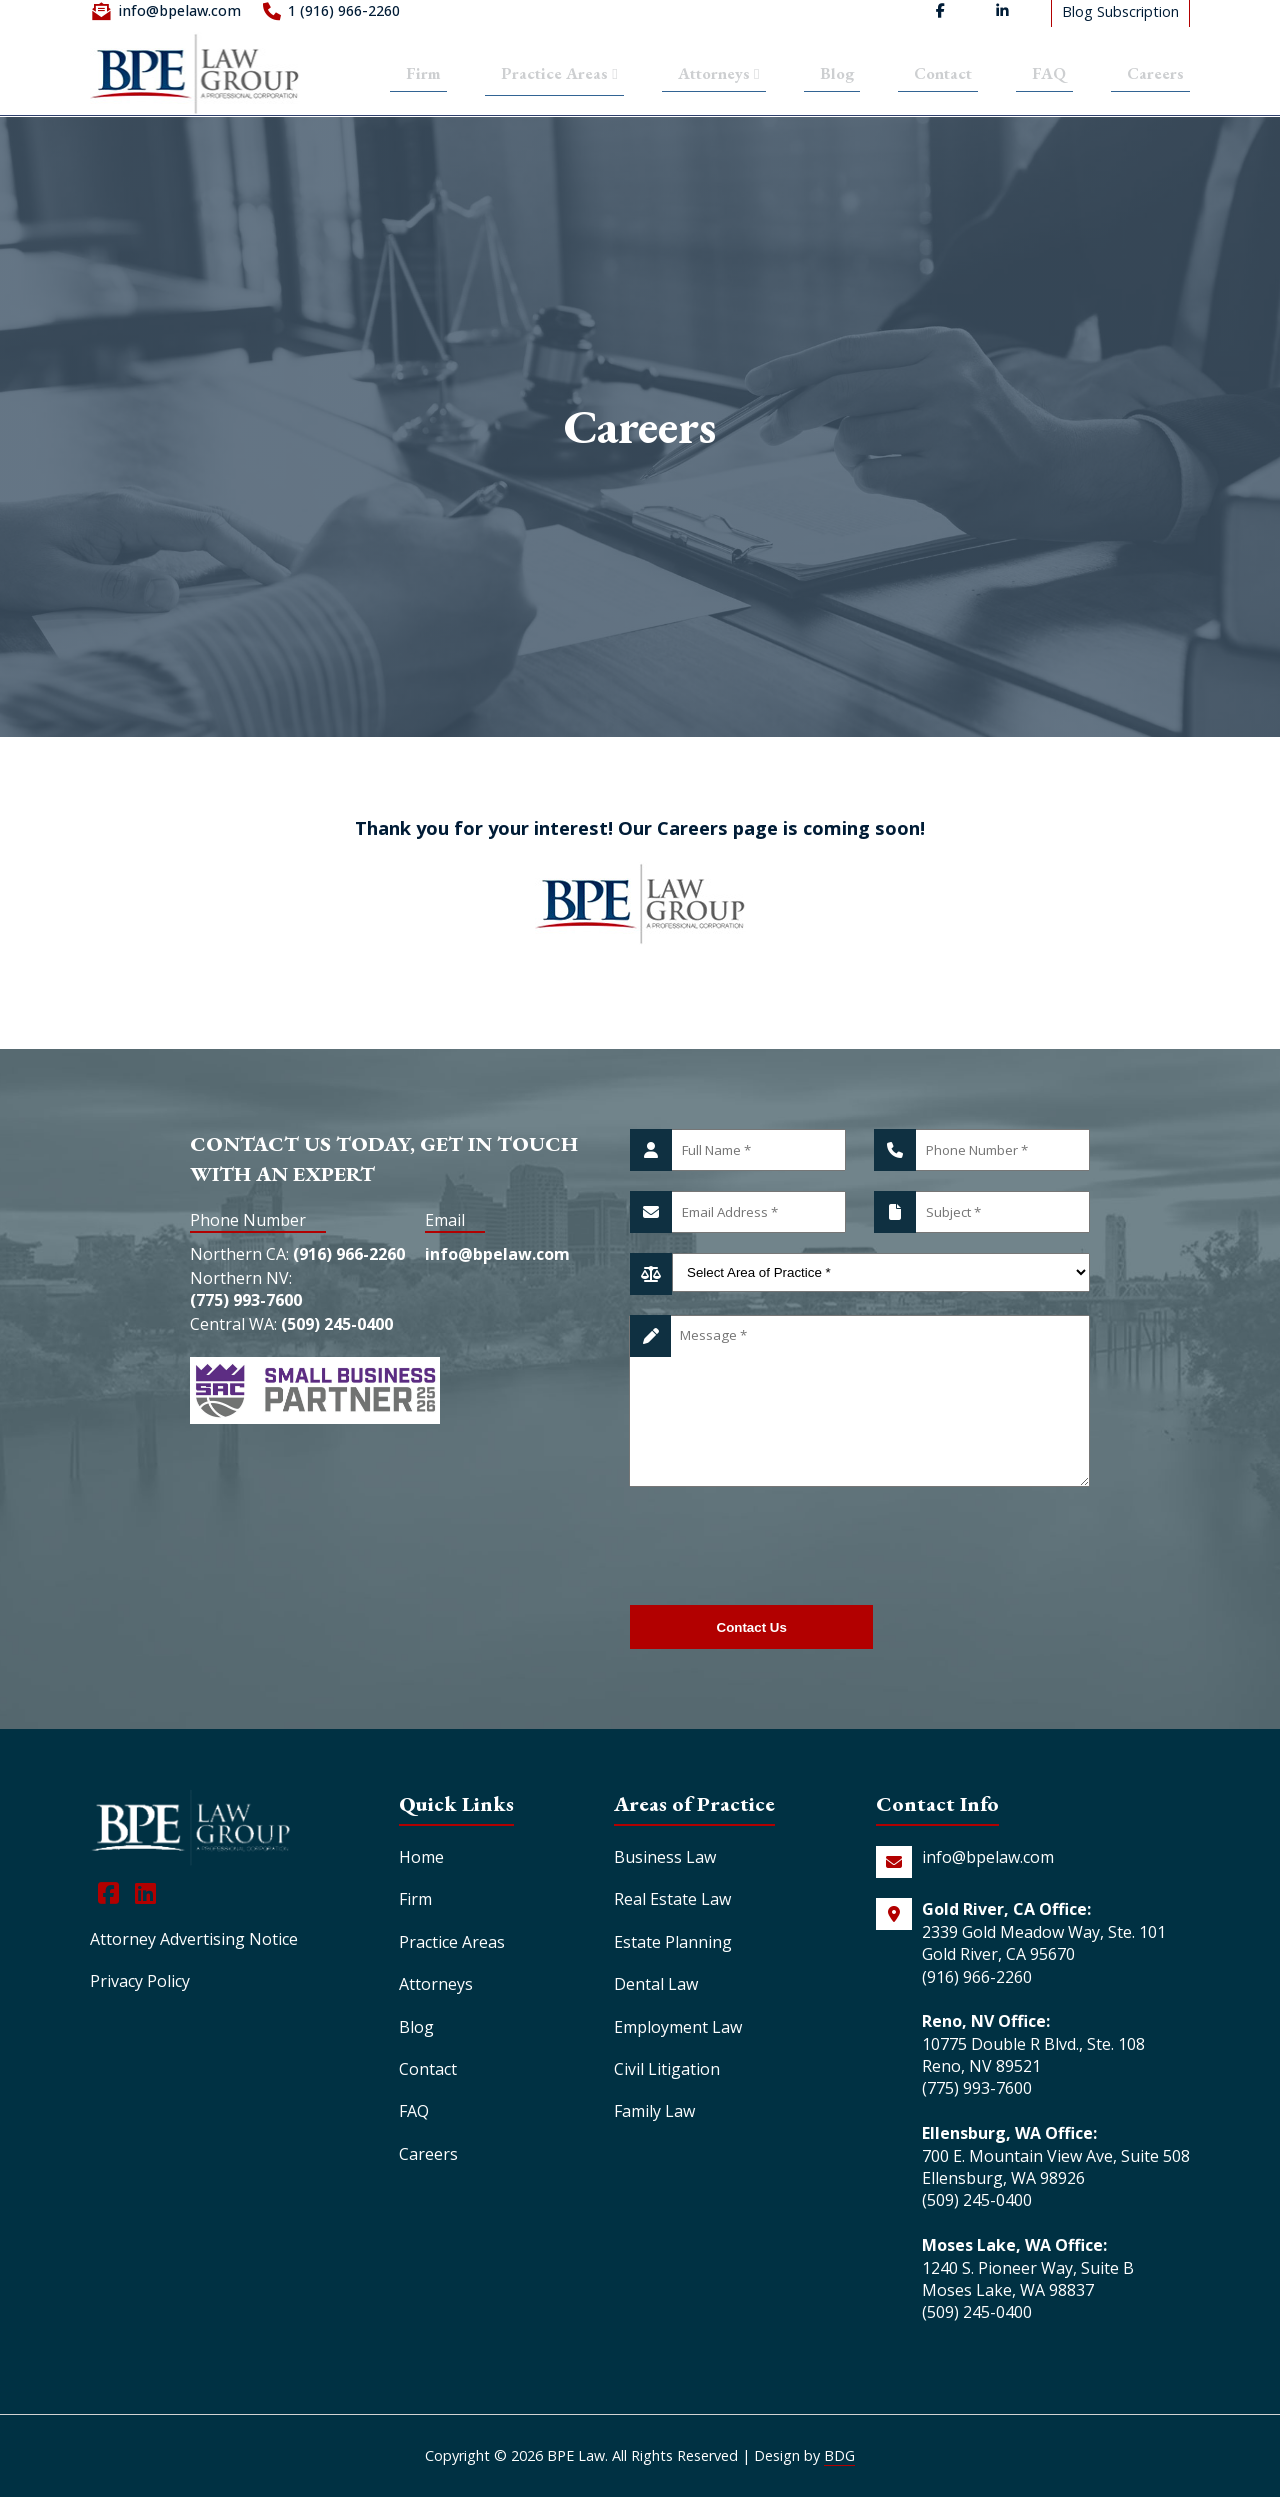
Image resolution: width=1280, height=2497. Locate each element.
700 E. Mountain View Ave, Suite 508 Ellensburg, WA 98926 (1056, 2167)
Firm (410, 75)
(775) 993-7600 (246, 1315)
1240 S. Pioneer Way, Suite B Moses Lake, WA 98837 (1028, 2279)
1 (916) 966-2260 (344, 15)
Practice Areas (549, 74)
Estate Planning (673, 1942)
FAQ (1053, 75)
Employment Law (678, 2027)
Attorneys (718, 75)
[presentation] (782, 1546)
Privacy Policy (140, 1981)
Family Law (654, 2111)
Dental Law (656, 1984)
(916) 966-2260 (349, 1259)
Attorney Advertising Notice (194, 1939)
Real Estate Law (672, 1899)
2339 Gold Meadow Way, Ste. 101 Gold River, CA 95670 (1044, 1943)
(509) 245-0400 (337, 1348)
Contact (946, 75)
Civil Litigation (667, 2069)
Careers (1157, 75)
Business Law (665, 1857)
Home (421, 1857)
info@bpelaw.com (179, 15)
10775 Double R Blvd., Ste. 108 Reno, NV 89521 (1033, 2055)
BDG (839, 2455)
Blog (839, 75)
